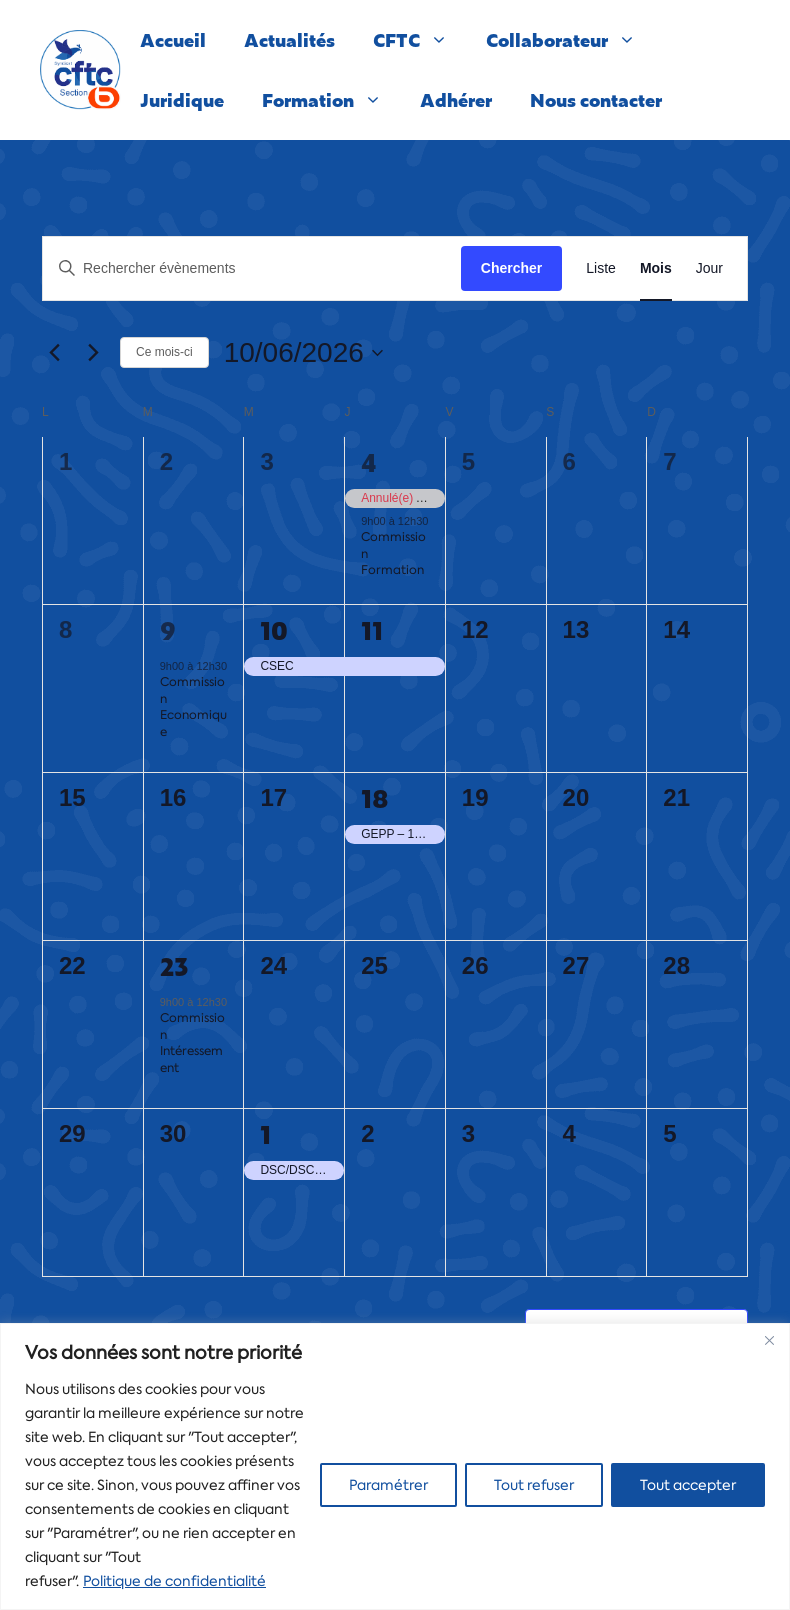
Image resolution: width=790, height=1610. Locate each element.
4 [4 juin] (369, 462)
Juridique (182, 99)
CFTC (420, 40)
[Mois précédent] (54, 353)
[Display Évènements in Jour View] (709, 268)
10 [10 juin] (274, 630)
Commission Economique (193, 707)
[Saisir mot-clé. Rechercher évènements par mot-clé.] (252, 268)
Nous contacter (596, 99)
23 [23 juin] (174, 966)
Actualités (289, 39)
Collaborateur (570, 40)
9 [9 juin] (168, 630)
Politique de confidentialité (174, 1581)
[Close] (769, 1340)
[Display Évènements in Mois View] (656, 268)
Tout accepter (688, 1485)
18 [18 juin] (375, 798)
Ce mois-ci (164, 352)
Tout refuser (534, 1485)
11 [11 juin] (372, 630)
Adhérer (456, 99)
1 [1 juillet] (265, 1134)
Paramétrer (388, 1485)
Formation (331, 100)
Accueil (173, 39)
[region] (395, 1466)
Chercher (511, 268)
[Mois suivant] (93, 353)
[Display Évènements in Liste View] (601, 268)
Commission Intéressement (192, 1043)
